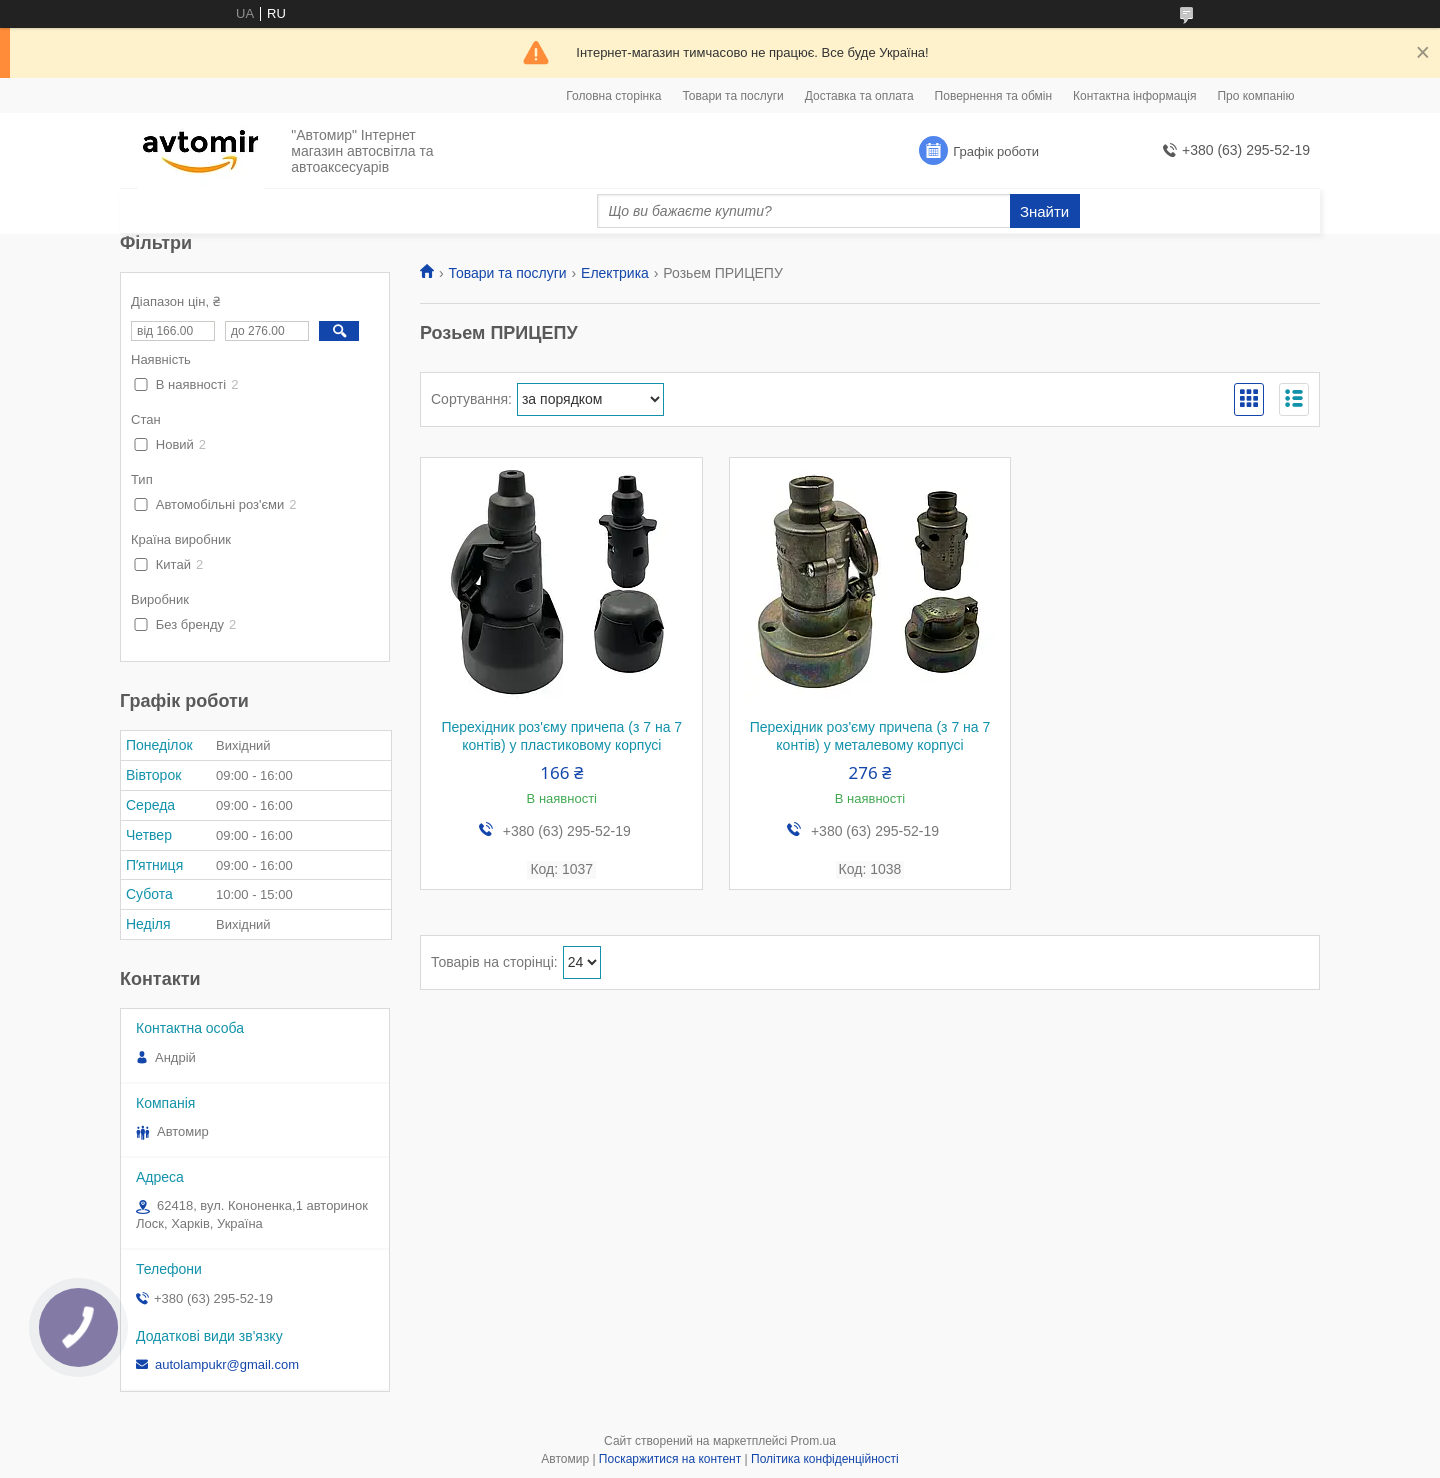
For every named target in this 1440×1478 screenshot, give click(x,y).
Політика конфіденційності (825, 1459)
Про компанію (1255, 96)
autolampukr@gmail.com (227, 1364)
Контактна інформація (1134, 96)
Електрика (615, 273)
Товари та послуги (732, 96)
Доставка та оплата (859, 96)
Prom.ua (813, 1441)
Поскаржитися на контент (670, 1459)
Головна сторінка (613, 96)
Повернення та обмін (993, 96)
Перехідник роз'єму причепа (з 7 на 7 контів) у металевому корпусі (870, 736)
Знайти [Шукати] (1044, 211)
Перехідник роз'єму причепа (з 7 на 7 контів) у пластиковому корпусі (561, 736)
